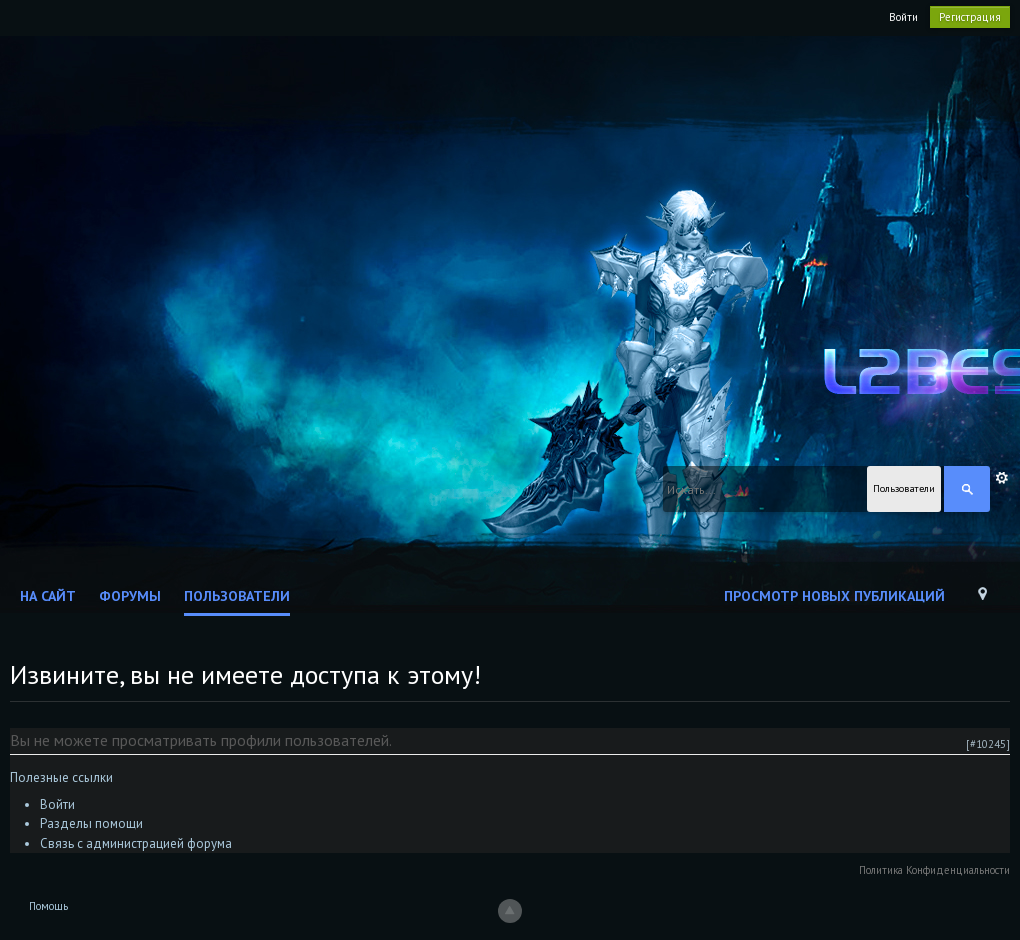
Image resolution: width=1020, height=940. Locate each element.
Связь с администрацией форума (136, 843)
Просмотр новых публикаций (834, 596)
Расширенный (1002, 478)
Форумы (130, 596)
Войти (903, 17)
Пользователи (237, 596)
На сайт (48, 596)
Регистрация (970, 17)
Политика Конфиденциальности (934, 870)
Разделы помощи (91, 823)
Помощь (48, 906)
